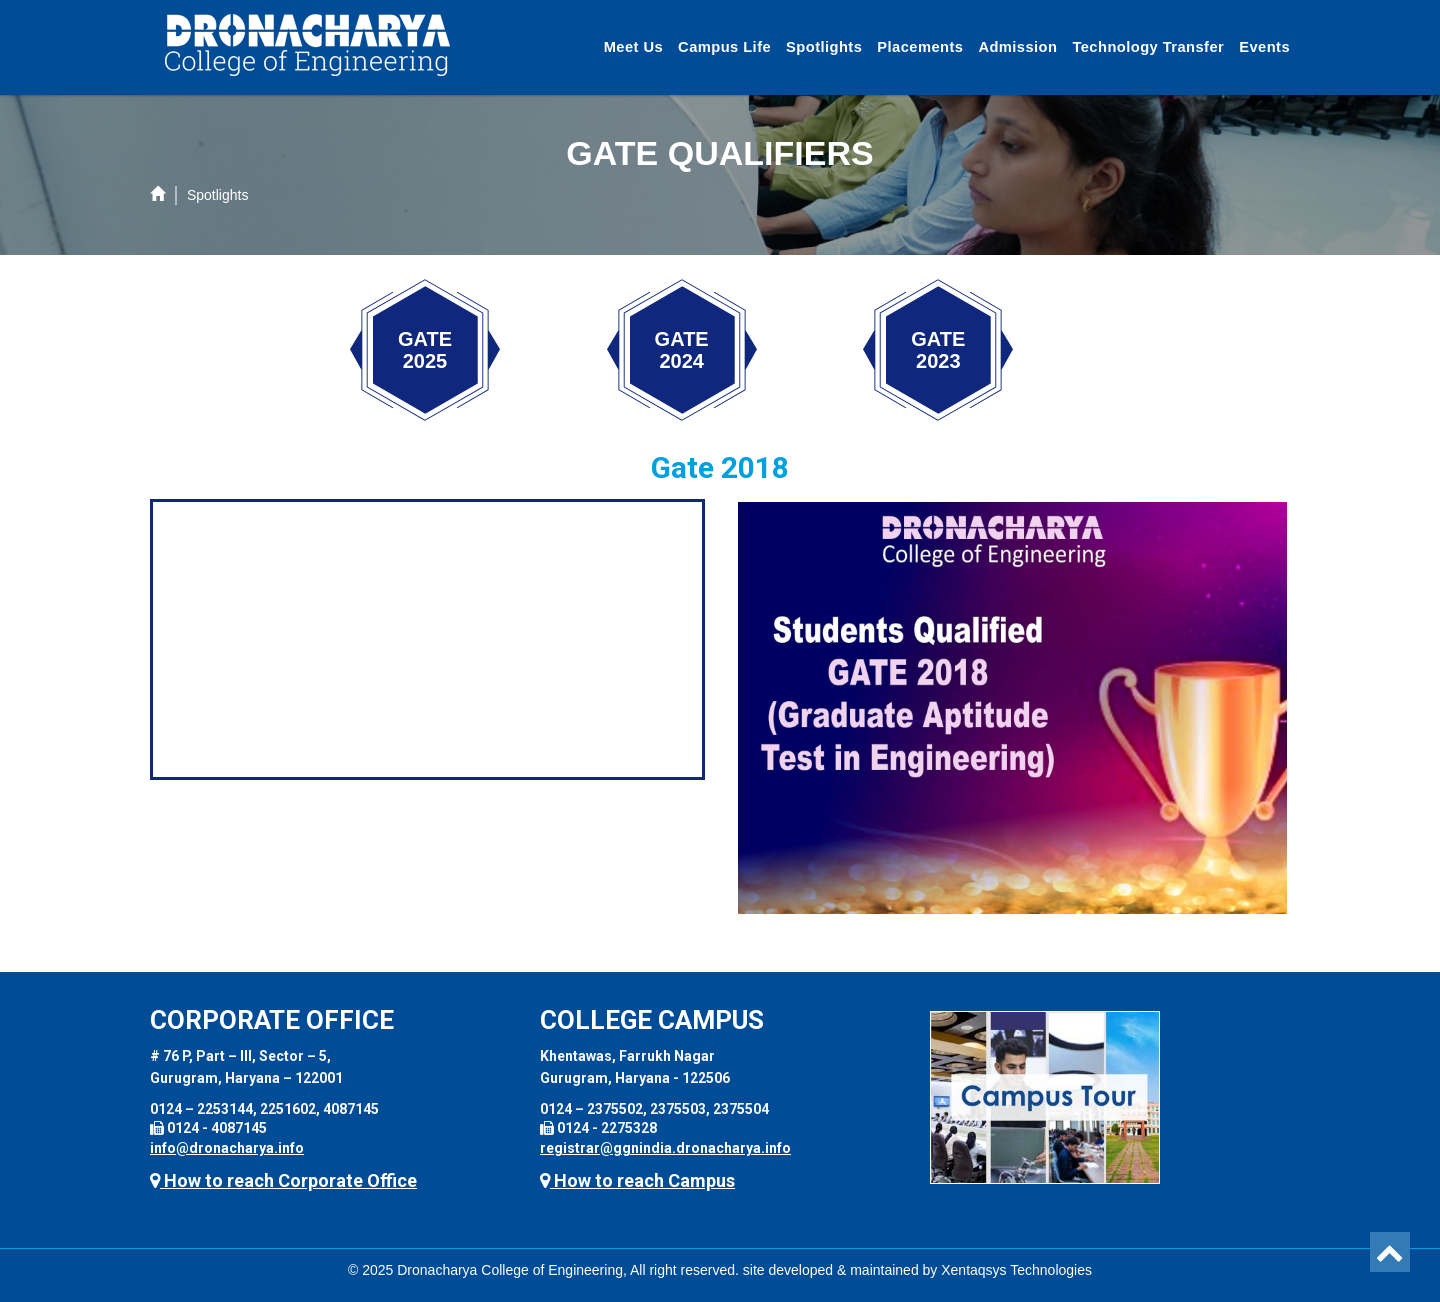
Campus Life (724, 47)
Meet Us (633, 47)
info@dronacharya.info (227, 1148)
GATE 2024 (682, 350)
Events (1264, 47)
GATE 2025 (425, 350)
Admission (1017, 47)
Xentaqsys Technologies (1016, 1270)
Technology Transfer (1148, 47)
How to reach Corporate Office (283, 1180)
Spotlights (824, 47)
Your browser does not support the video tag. (427, 640)
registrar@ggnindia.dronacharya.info (665, 1148)
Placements (920, 47)
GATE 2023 (938, 350)
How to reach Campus (637, 1180)
